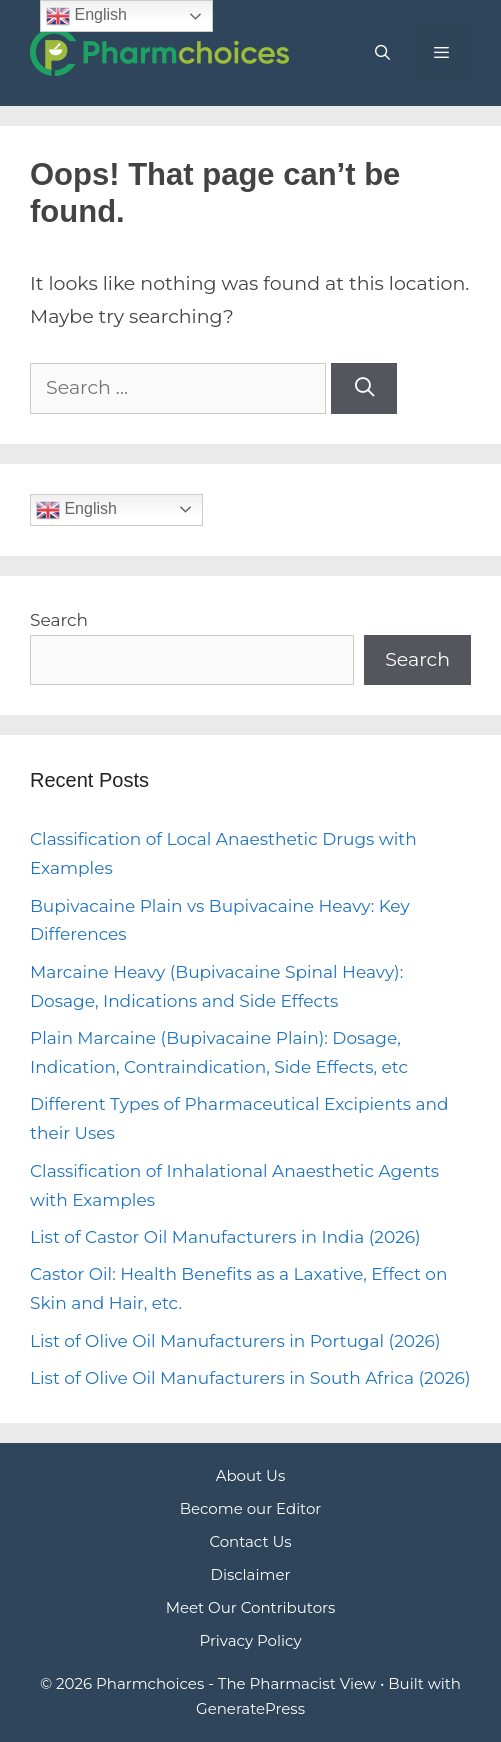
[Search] (364, 388)
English (76, 510)
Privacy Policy (250, 1640)
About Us (251, 1475)
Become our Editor (251, 1508)
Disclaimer (251, 1574)
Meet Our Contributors (251, 1607)
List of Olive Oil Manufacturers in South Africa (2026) (250, 1378)
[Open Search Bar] (381, 53)
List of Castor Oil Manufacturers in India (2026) (225, 1237)
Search (59, 620)
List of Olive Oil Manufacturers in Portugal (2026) (235, 1341)
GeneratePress (250, 1708)
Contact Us (250, 1541)
